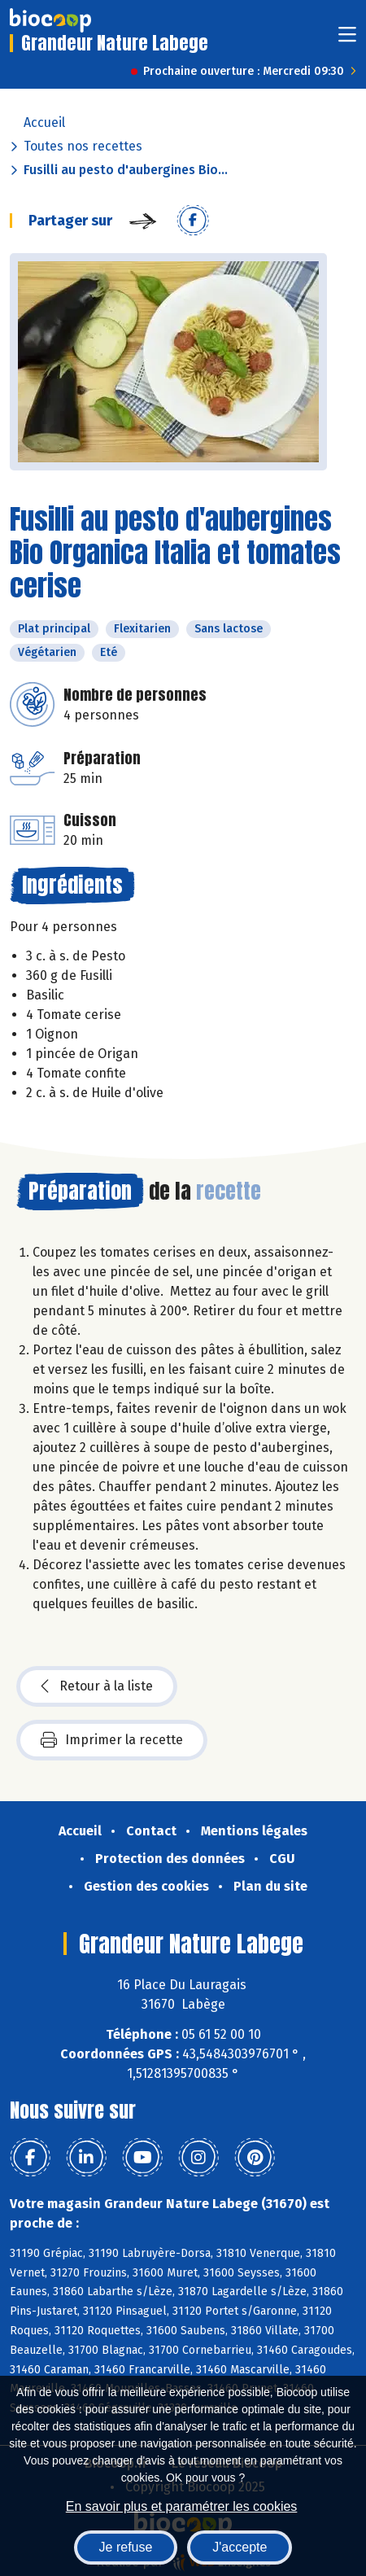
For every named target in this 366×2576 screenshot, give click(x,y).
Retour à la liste (97, 1686)
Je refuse (126, 2547)
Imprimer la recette (112, 1740)
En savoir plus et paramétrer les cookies (182, 2506)
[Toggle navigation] (347, 39)
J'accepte (239, 2547)
